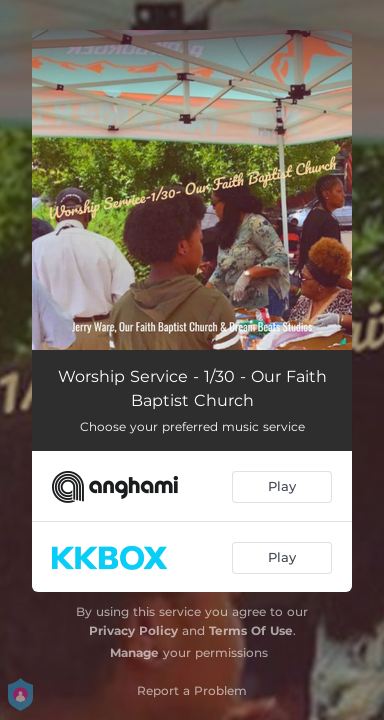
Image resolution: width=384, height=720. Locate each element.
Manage (134, 652)
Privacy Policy (133, 630)
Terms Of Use (251, 630)
